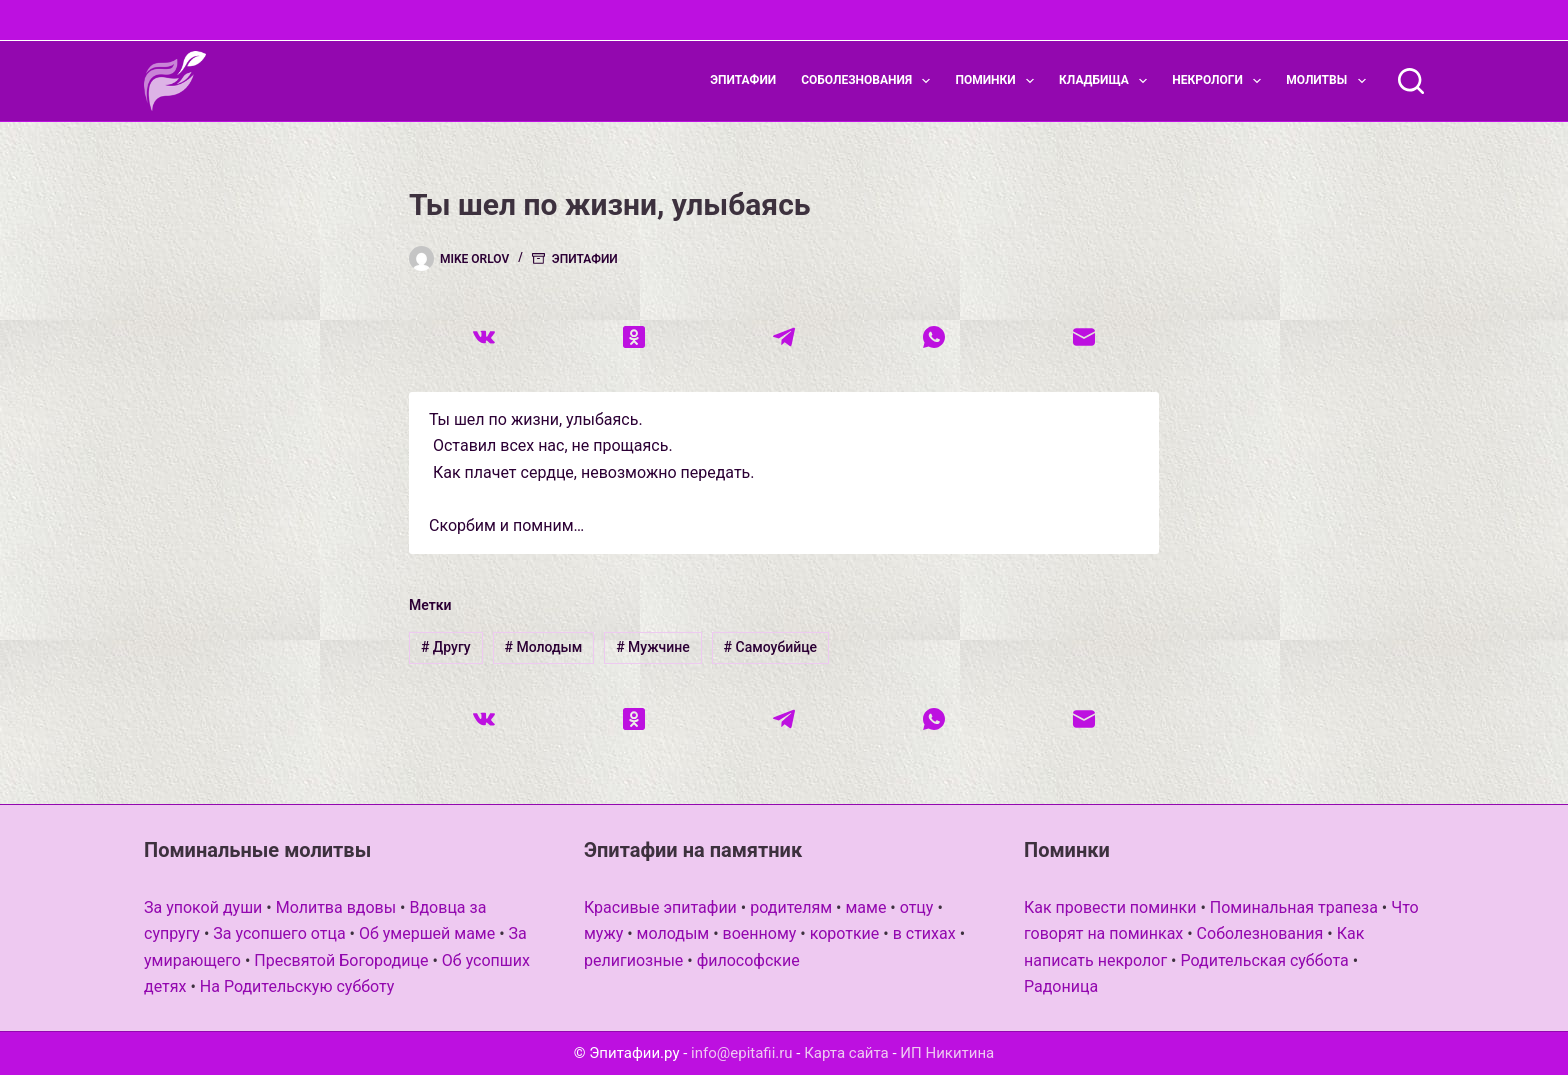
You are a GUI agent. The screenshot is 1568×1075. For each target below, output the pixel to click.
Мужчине (653, 647)
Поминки (998, 81)
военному (760, 933)
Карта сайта (846, 1053)
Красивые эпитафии (660, 907)
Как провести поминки (1110, 907)
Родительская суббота (1264, 960)
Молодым (543, 647)
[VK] (484, 337)
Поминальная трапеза (1294, 907)
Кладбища (1107, 81)
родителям (791, 907)
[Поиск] (1411, 81)
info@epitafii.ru (742, 1053)
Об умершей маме (427, 933)
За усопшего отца (279, 933)
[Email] (1084, 337)
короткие (845, 933)
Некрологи (1220, 81)
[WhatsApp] (934, 337)
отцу (917, 907)
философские (748, 960)
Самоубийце (771, 647)
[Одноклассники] (634, 337)
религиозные (633, 960)
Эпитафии (743, 80)
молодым (673, 933)
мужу (603, 933)
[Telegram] (784, 337)
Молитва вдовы (336, 907)
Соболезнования (869, 81)
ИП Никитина (947, 1053)
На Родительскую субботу (297, 986)
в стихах (924, 933)
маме (865, 907)
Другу (446, 647)
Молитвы (1329, 81)
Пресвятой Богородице (341, 960)
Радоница (1061, 986)
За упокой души (203, 907)
